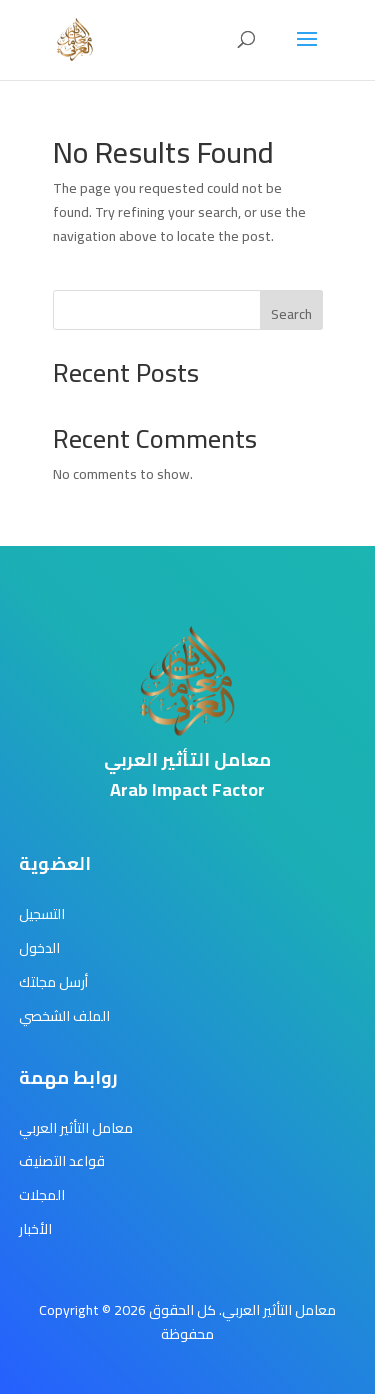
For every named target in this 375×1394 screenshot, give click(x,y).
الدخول (39, 948)
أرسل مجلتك (53, 982)
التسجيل (42, 914)
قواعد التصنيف (62, 1161)
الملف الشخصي (64, 1016)
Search (291, 314)
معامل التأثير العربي (76, 1128)
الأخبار (35, 1229)
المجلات (42, 1195)
